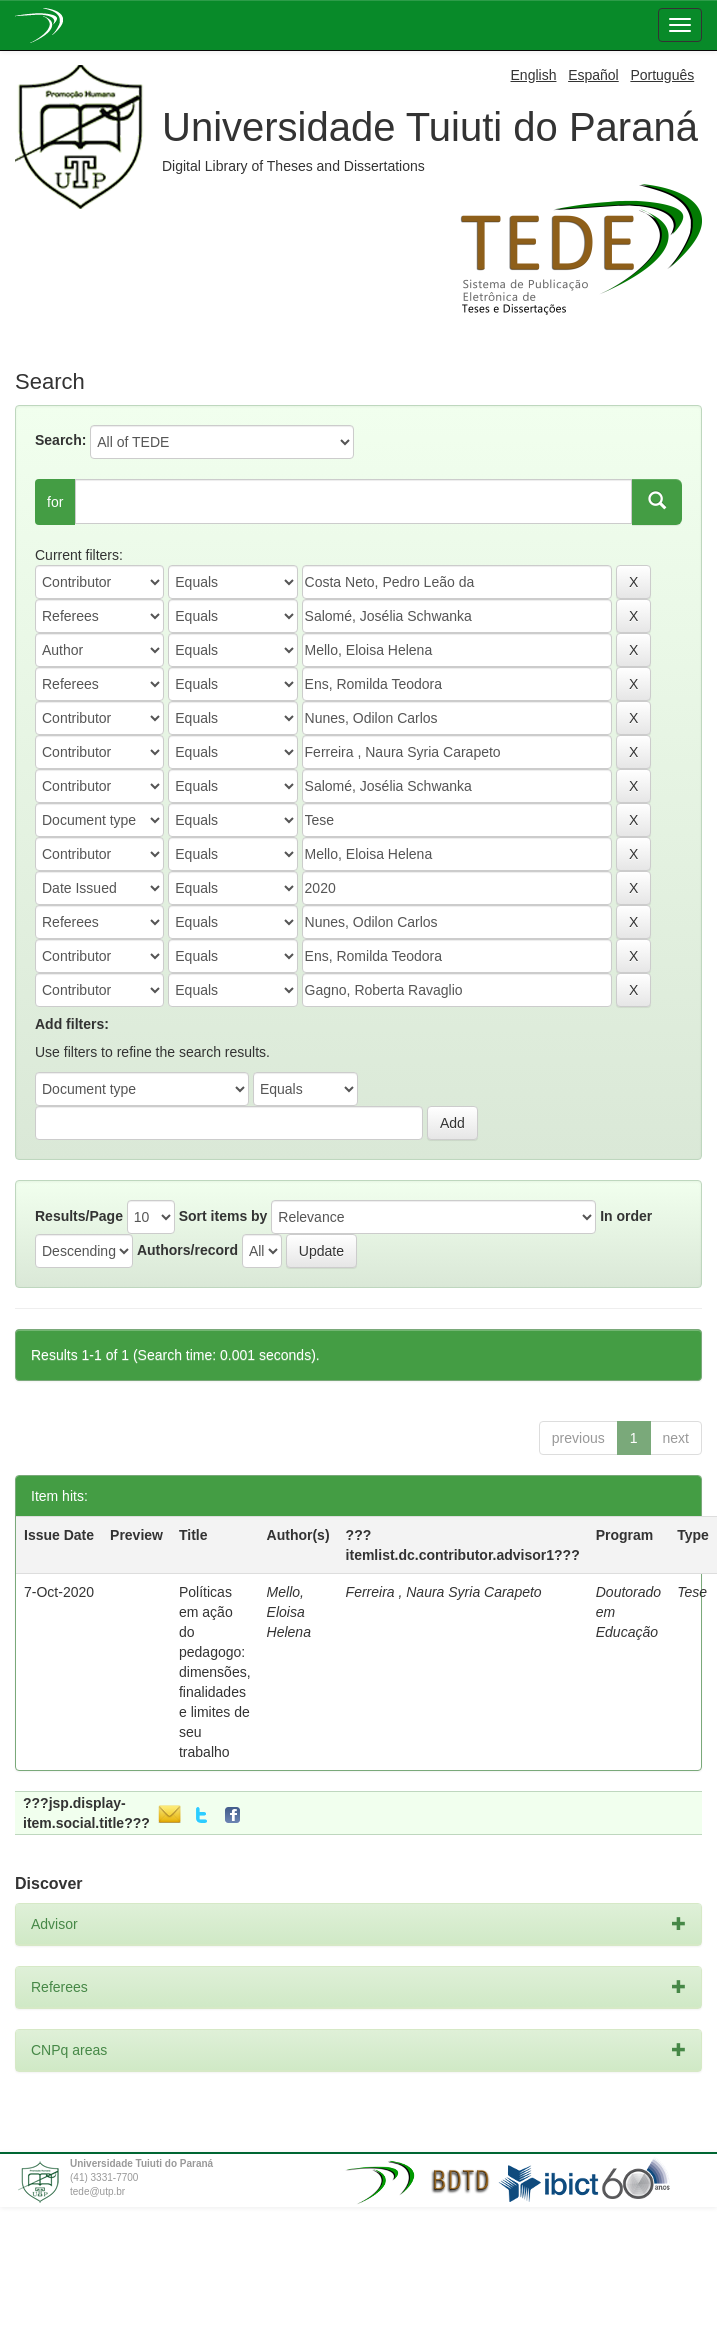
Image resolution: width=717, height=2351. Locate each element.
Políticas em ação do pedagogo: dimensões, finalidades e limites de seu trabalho (215, 1672)
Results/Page (79, 1216)
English (534, 75)
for (55, 502)
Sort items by (223, 1216)
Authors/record (187, 1250)
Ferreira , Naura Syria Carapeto (444, 1592)
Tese (692, 1592)
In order (626, 1216)
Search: (60, 440)
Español (593, 75)
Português (662, 75)
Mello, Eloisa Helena (289, 1612)
